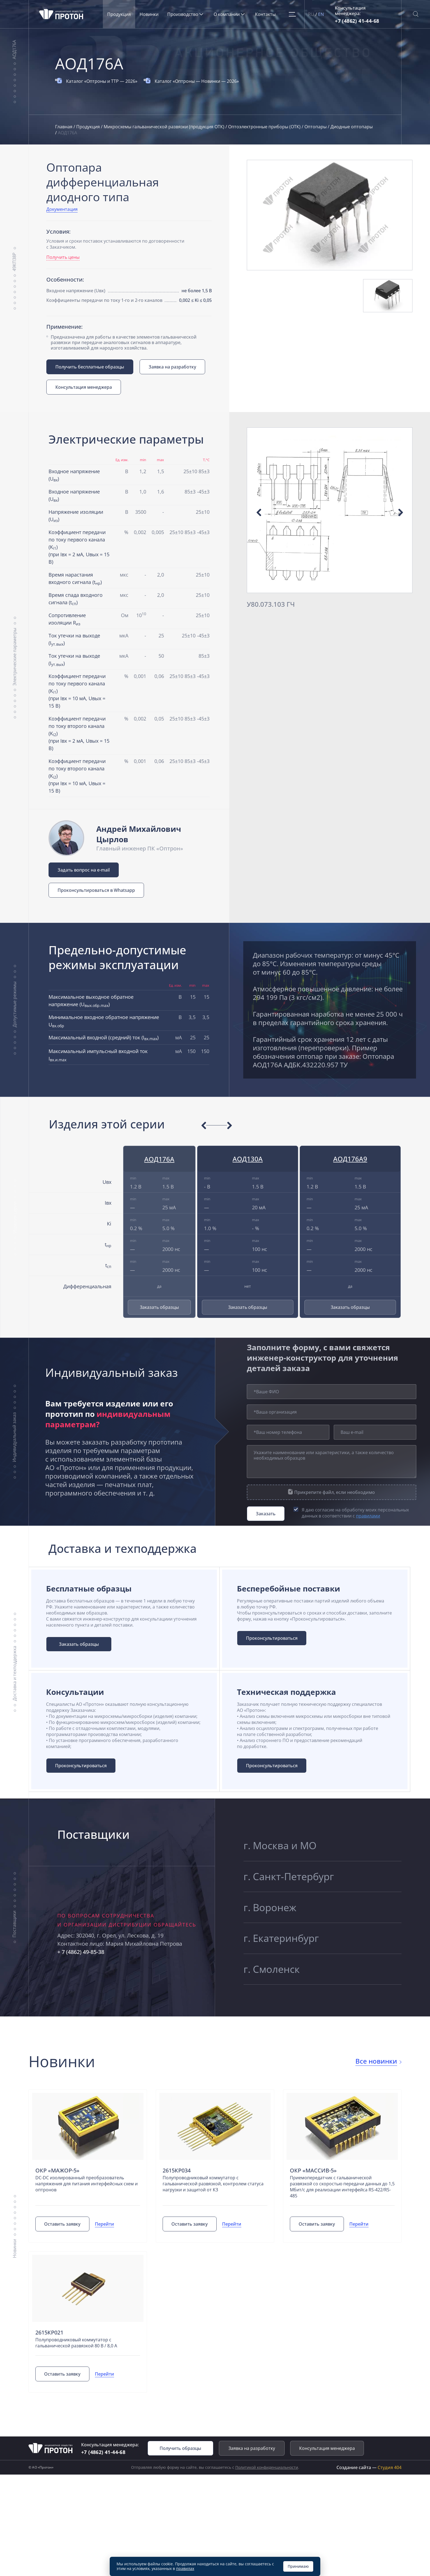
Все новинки (376, 2062)
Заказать (266, 1514)
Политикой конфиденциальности (266, 2468)
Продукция (119, 14)
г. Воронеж (270, 1908)
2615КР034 (177, 2171)
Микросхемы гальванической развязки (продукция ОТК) (164, 127)
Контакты (266, 14)
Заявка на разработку (173, 367)
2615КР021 (49, 2333)
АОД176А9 (350, 1159)
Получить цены (63, 257)
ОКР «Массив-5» (313, 2171)
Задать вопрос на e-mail (84, 870)
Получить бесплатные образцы (89, 367)
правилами (368, 1516)
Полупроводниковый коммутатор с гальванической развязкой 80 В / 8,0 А (76, 2344)
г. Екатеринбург (281, 1940)
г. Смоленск (272, 1971)
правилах (185, 2568)
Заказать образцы (159, 1307)
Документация (62, 209)
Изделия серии (15, 1217)
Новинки (149, 14)
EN (322, 14)
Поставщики (14, 1925)
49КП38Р (14, 262)
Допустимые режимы (14, 1004)
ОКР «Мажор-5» (57, 2171)
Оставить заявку (62, 2225)
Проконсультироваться (272, 1638)
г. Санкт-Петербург (289, 1876)
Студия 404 (389, 2469)
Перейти (104, 2225)
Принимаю (298, 2566)
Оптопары (316, 127)
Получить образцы (180, 2449)
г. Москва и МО (280, 1845)
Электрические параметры (14, 656)
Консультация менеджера (83, 387)
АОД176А (14, 49)
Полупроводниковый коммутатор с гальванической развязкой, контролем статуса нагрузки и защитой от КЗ (213, 2185)
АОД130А (248, 1159)
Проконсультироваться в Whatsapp (96, 890)
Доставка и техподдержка (14, 1673)
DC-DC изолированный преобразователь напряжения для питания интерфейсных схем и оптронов (86, 2185)
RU (312, 14)
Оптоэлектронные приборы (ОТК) (265, 127)
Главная (64, 127)
